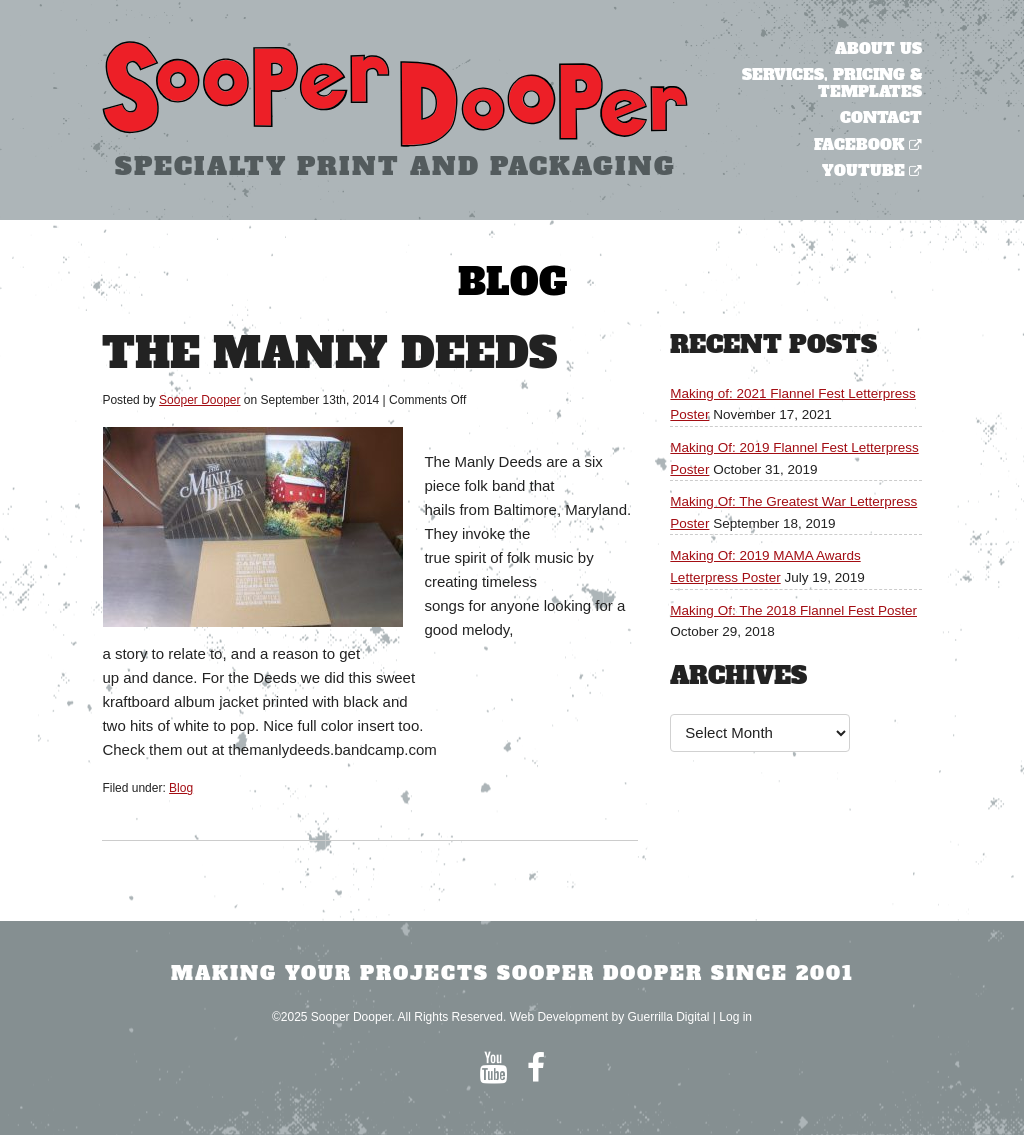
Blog (181, 788)
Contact (881, 117)
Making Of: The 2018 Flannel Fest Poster (793, 610)
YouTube (863, 170)
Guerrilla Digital (668, 1017)
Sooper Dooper (199, 400)
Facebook (859, 144)
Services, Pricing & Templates (832, 83)
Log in (735, 1017)
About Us (878, 48)
